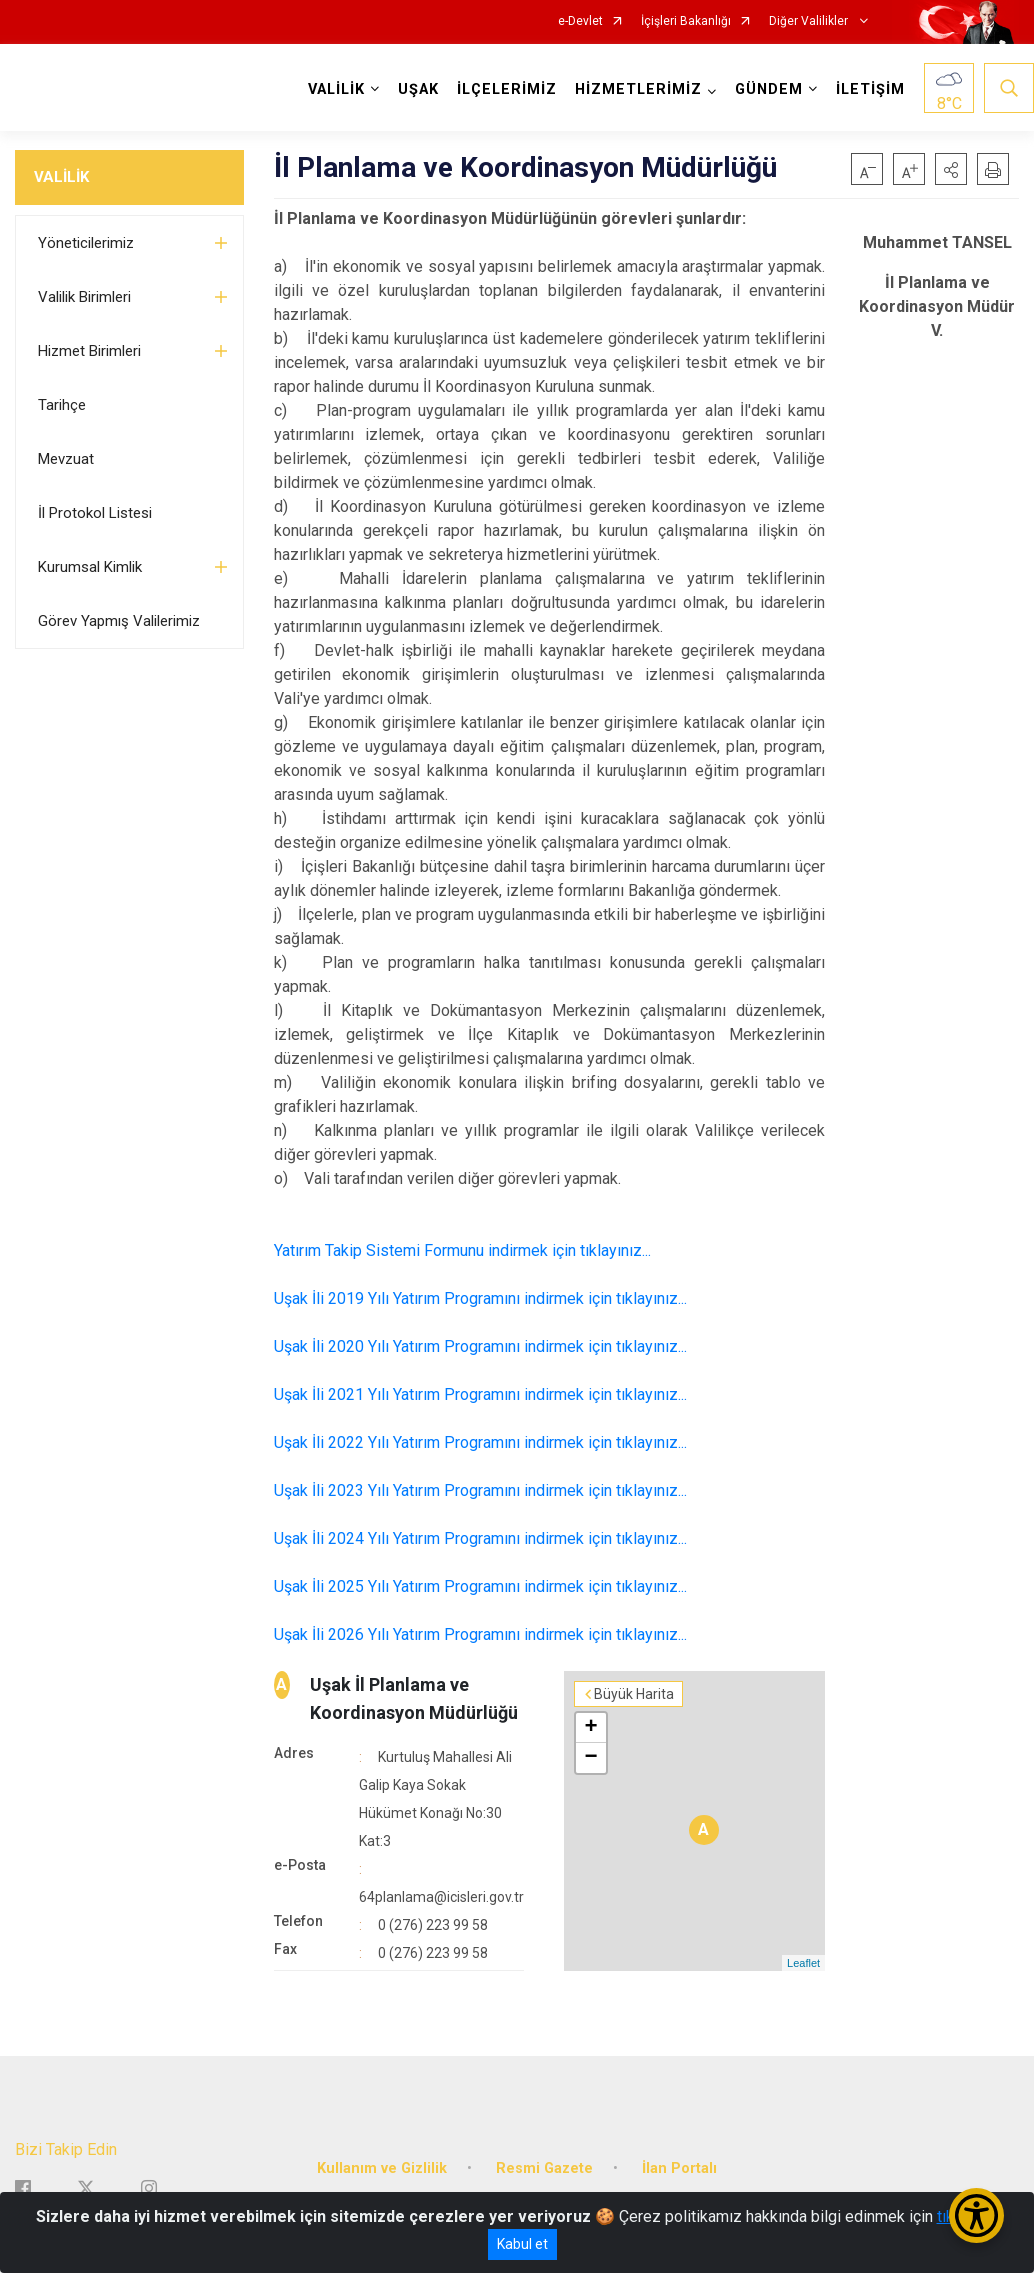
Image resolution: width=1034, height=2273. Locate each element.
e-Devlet (580, 21)
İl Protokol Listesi (95, 513)
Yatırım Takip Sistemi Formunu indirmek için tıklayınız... (462, 1250)
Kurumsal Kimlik (90, 567)
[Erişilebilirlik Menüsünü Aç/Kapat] (976, 2215)
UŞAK (418, 89)
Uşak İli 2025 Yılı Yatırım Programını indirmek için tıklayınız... (480, 1586)
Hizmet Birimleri (89, 351)
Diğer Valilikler (810, 21)
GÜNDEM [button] (769, 89)
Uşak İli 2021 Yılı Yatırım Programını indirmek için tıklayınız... (480, 1394)
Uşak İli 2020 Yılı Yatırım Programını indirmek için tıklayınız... (480, 1346)
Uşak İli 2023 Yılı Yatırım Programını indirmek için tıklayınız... (480, 1490)
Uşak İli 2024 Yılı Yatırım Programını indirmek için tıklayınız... (480, 1538)
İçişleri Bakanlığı (686, 21)
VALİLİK (61, 177)
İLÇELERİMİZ (507, 89)
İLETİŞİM (870, 89)
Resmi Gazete (544, 2168)
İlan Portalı (679, 2168)
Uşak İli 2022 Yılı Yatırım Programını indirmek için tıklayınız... (480, 1442)
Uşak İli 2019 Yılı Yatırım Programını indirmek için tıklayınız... (480, 1298)
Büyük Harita (634, 1694)
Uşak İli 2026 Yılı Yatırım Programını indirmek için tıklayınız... (480, 1634)
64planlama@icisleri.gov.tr (441, 1897)
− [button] (590, 1758)
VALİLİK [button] (336, 89)
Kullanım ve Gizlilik (382, 2168)
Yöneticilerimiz (86, 243)
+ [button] (590, 1728)
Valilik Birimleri (84, 297)
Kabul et (522, 2244)
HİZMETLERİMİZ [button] (638, 89)
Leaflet (803, 1963)
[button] (951, 169)
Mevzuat (66, 459)
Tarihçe (62, 405)
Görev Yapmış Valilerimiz (119, 621)
